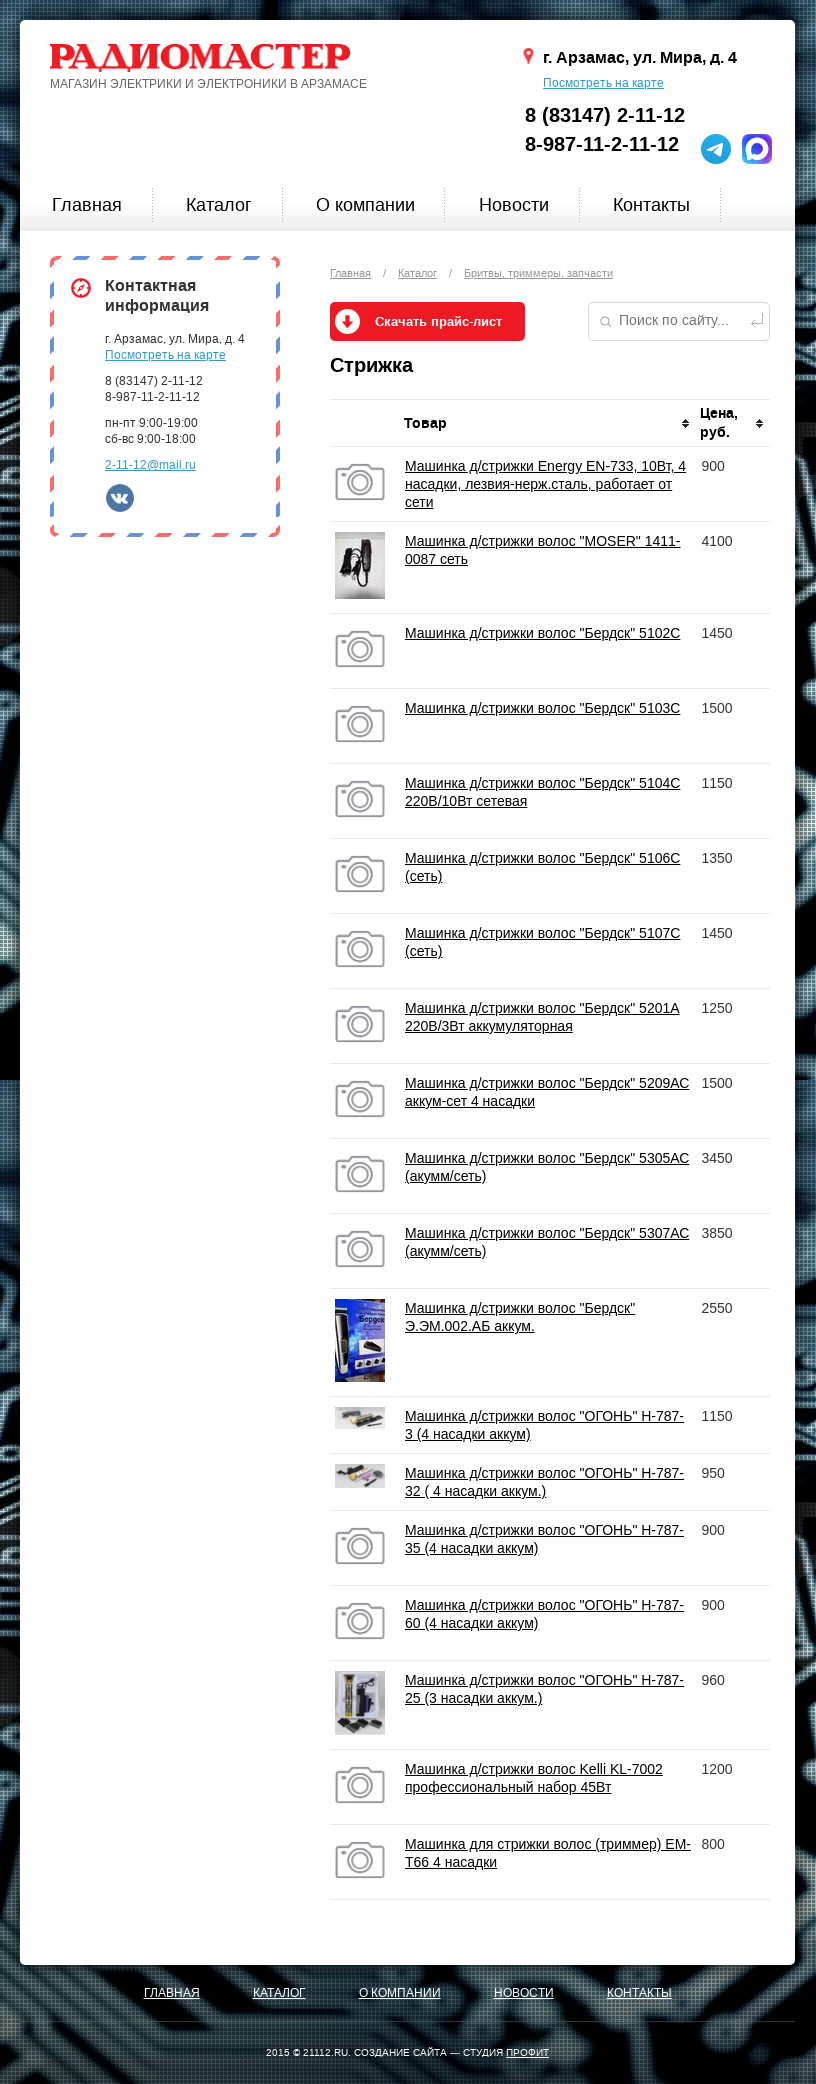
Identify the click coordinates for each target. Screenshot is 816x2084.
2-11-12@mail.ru (150, 465)
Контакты (651, 205)
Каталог (219, 205)
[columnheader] (548, 423)
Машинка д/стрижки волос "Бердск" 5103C (542, 708)
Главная (87, 205)
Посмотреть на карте (603, 83)
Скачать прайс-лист (438, 322)
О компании (365, 205)
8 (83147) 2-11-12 (605, 115)
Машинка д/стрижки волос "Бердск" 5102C (542, 633)
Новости (514, 205)
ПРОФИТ (527, 2052)
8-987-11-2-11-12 (602, 144)
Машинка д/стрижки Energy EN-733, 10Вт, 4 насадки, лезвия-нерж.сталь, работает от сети (545, 484)
